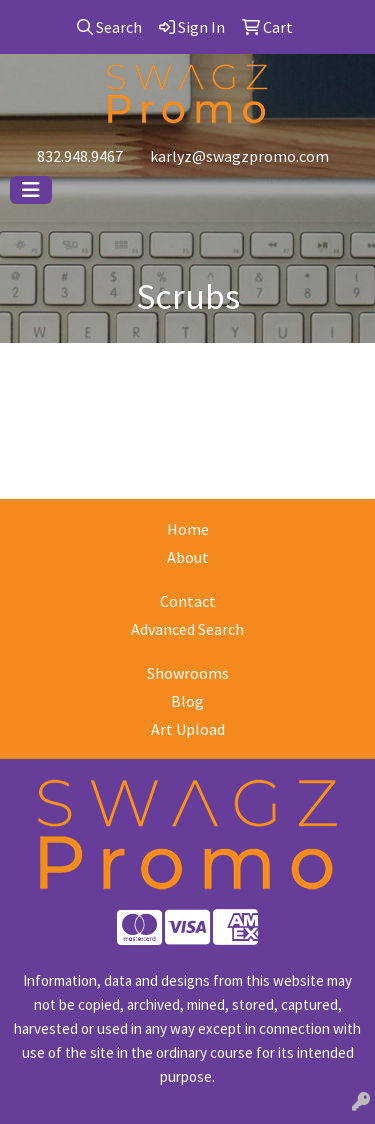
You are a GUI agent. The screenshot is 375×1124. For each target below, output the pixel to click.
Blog (187, 701)
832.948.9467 (80, 156)
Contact (188, 601)
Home (188, 529)
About (188, 557)
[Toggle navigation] (31, 190)
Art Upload (188, 729)
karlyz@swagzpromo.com (239, 156)
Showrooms (188, 673)
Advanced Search (187, 629)
